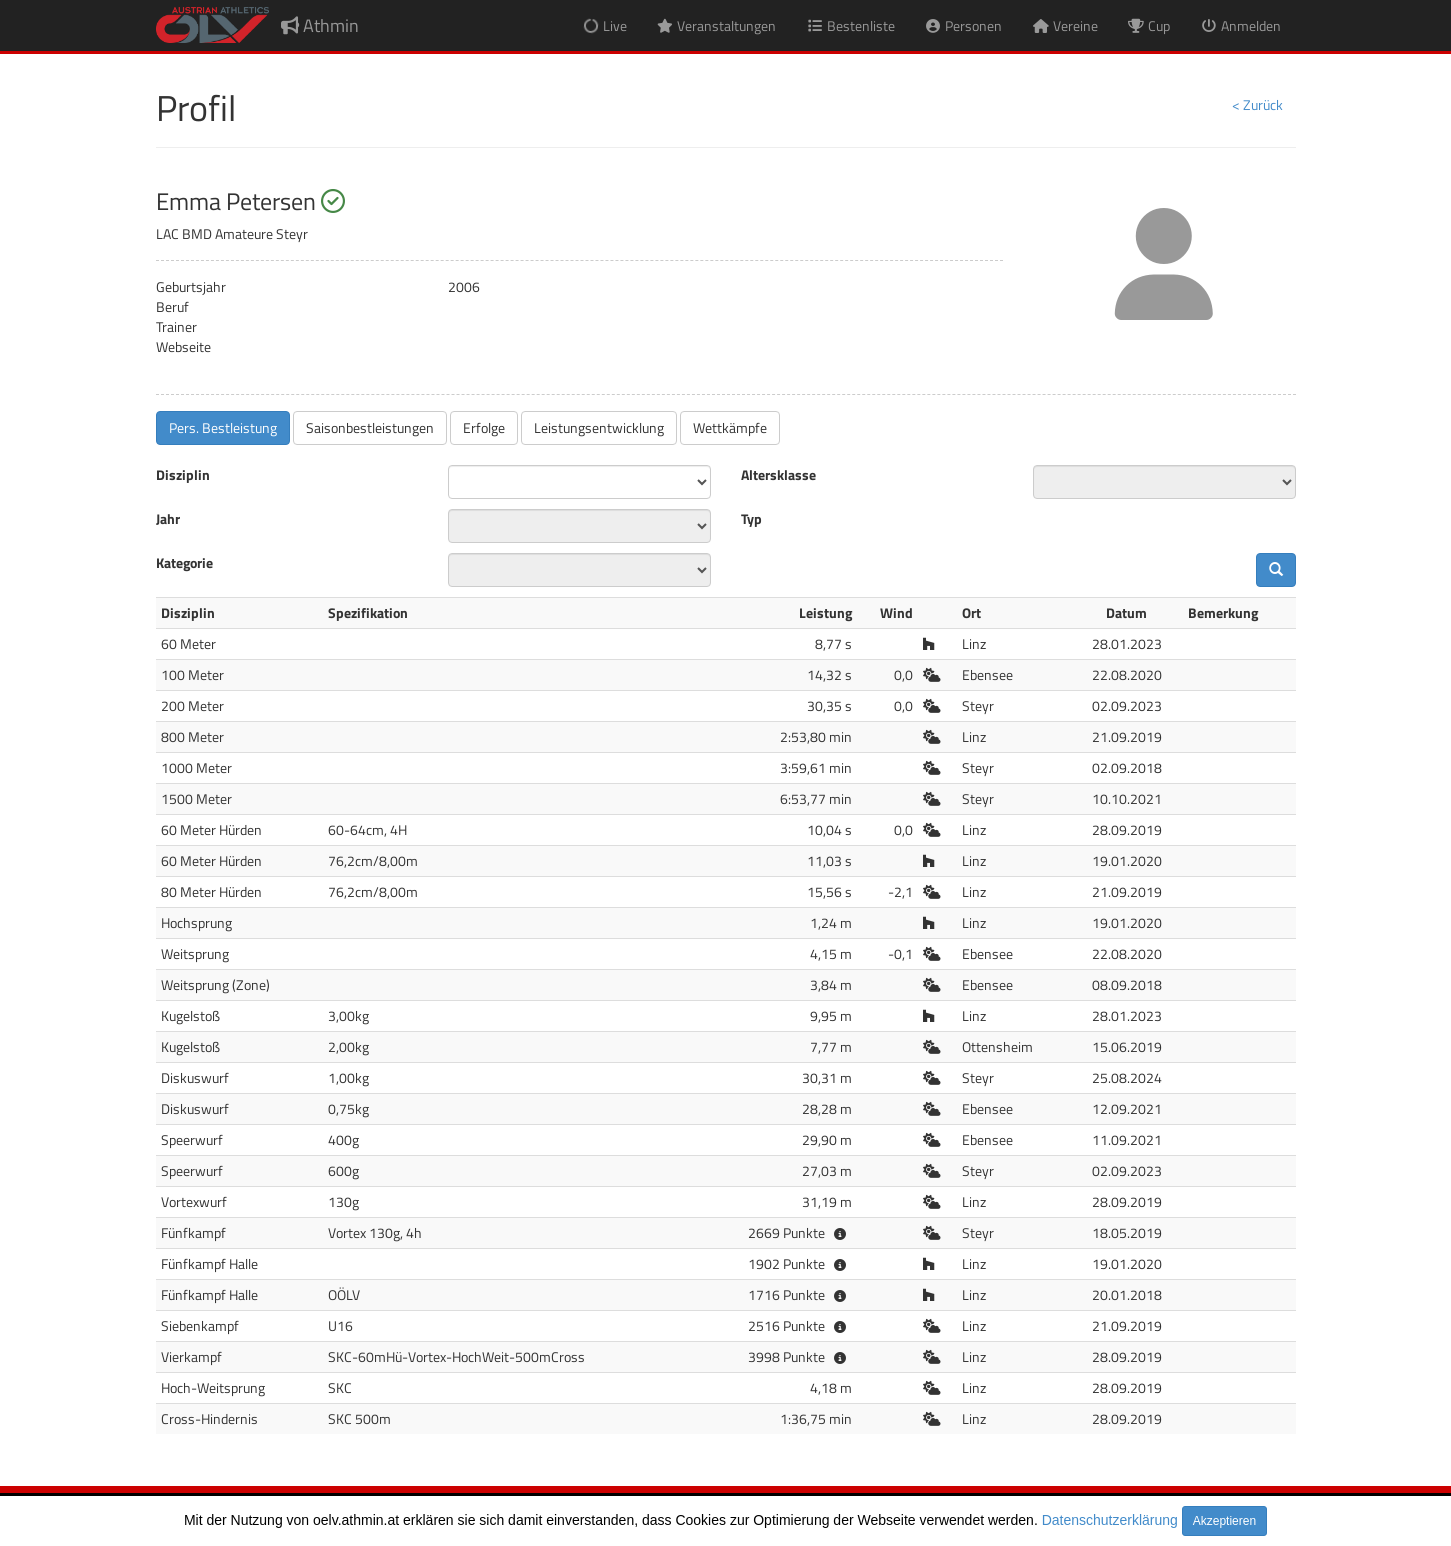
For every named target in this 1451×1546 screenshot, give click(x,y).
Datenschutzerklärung (1110, 1520)
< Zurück (1257, 104)
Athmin (320, 25)
